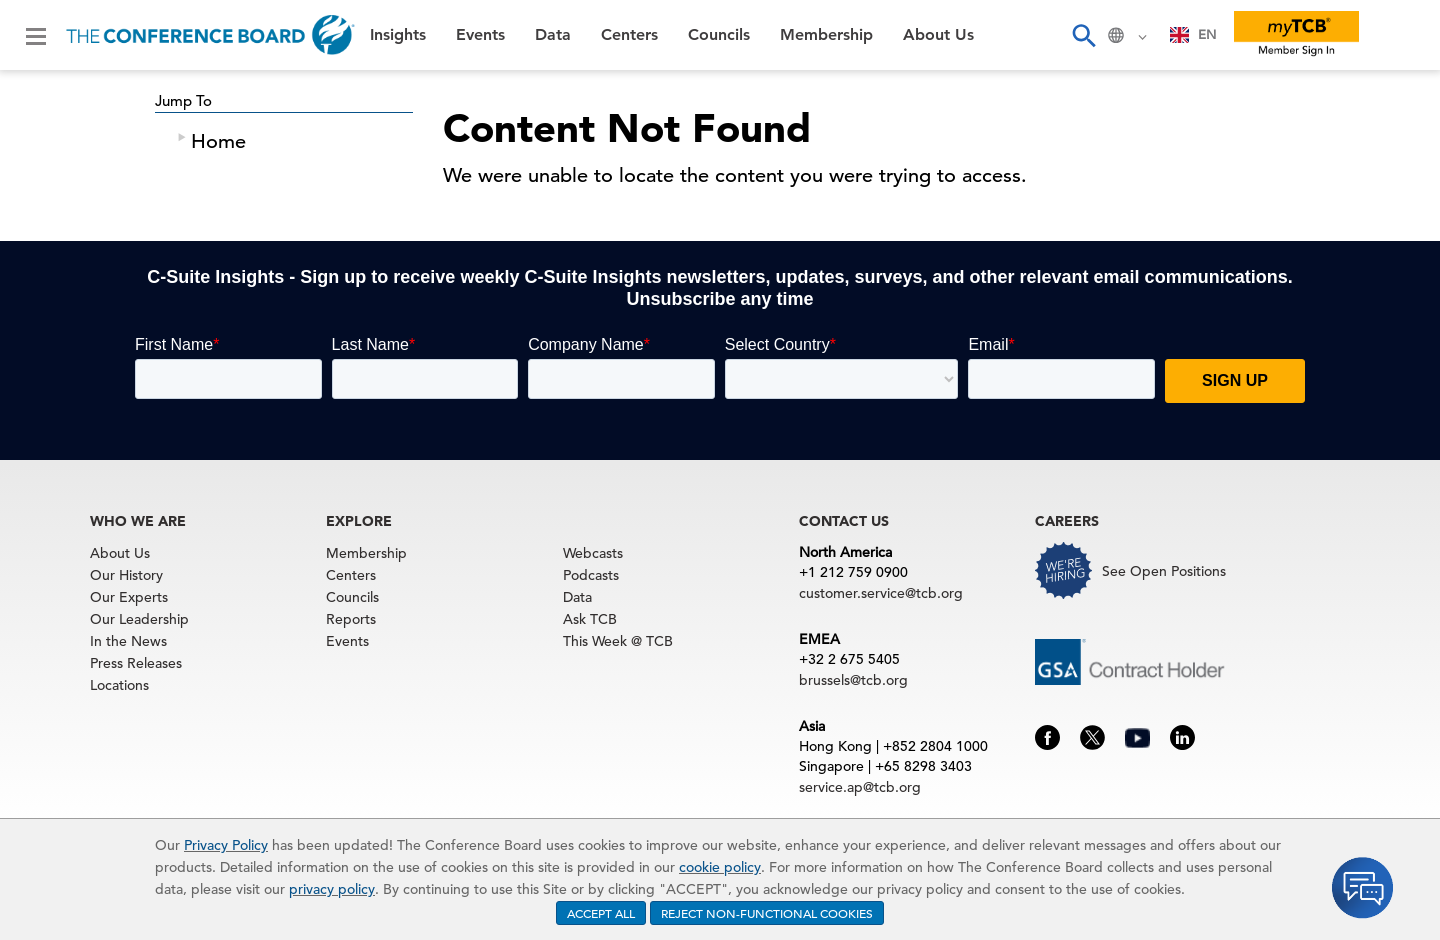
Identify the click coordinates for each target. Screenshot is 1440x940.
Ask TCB (590, 619)
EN (1193, 34)
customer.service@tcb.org (881, 593)
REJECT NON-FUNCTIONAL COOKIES (767, 913)
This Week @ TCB (618, 641)
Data (553, 35)
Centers (629, 35)
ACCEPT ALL (601, 913)
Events (480, 35)
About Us (938, 35)
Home (218, 141)
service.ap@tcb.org (860, 787)
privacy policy (332, 889)
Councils (719, 35)
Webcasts (593, 553)
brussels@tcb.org (853, 680)
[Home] (210, 35)
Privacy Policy (226, 845)
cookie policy (720, 867)
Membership (826, 35)
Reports (351, 619)
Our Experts (129, 597)
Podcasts (591, 575)
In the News (128, 641)
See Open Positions (1164, 571)
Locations (119, 685)
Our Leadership (139, 619)
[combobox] (1193, 35)
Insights (398, 35)
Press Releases (136, 663)
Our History (126, 575)
